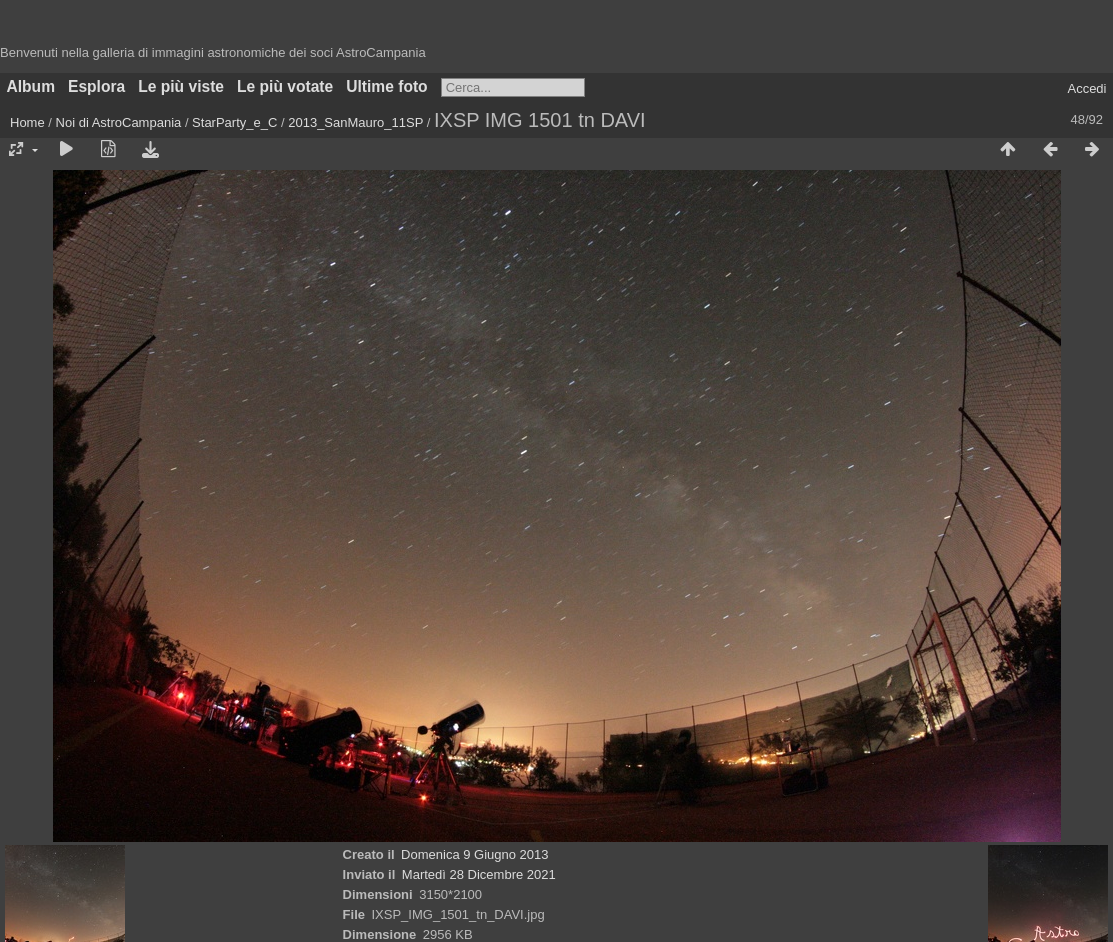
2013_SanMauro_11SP (355, 122)
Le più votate (285, 86)
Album (31, 86)
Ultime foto (386, 86)
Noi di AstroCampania (119, 122)
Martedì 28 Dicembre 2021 (479, 874)
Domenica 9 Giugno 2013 (474, 854)
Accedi (1086, 88)
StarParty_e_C (234, 122)
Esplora (96, 86)
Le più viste (181, 86)
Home (27, 122)
